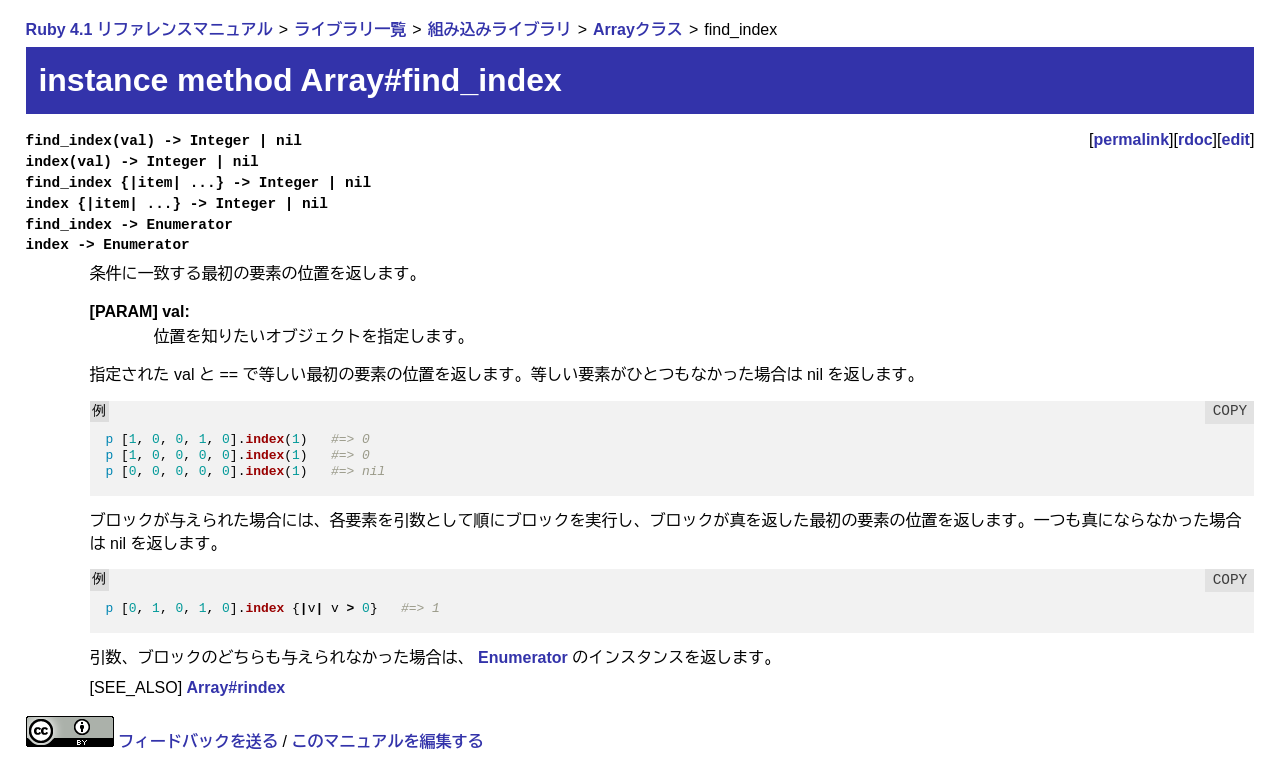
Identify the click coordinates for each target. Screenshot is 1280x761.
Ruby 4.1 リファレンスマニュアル (149, 29)
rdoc (1195, 139)
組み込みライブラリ (500, 29)
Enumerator (523, 657)
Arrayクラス (638, 29)
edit (1236, 139)
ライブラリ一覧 (350, 29)
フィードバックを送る (198, 741)
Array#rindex (236, 687)
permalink (1131, 139)
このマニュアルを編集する (387, 741)
